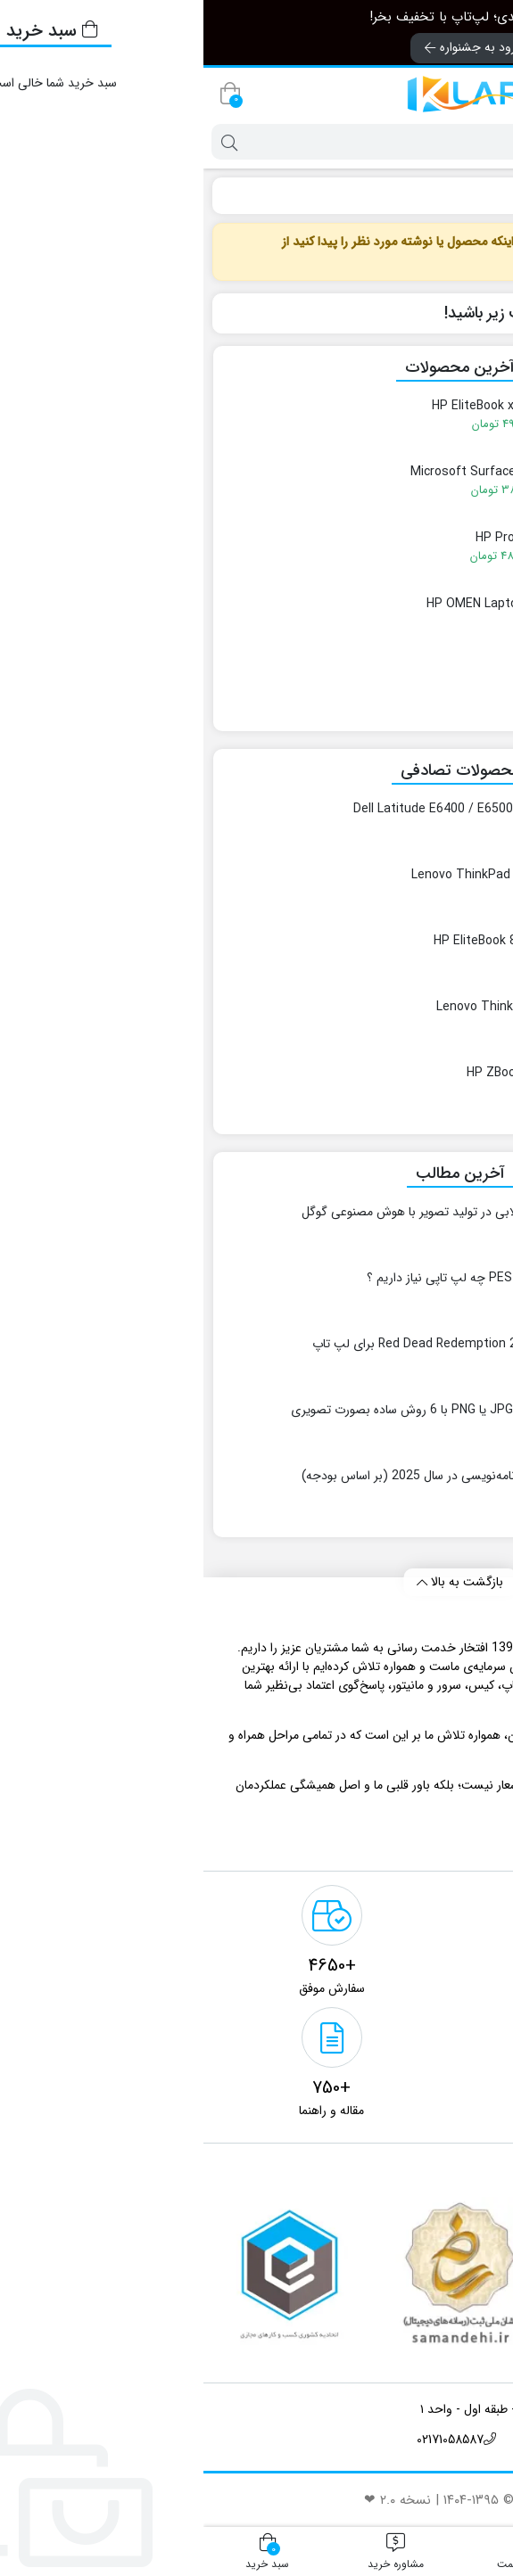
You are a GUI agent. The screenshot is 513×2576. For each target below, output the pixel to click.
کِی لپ (477, 195)
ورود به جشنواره (270, 47)
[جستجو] (274, 142)
